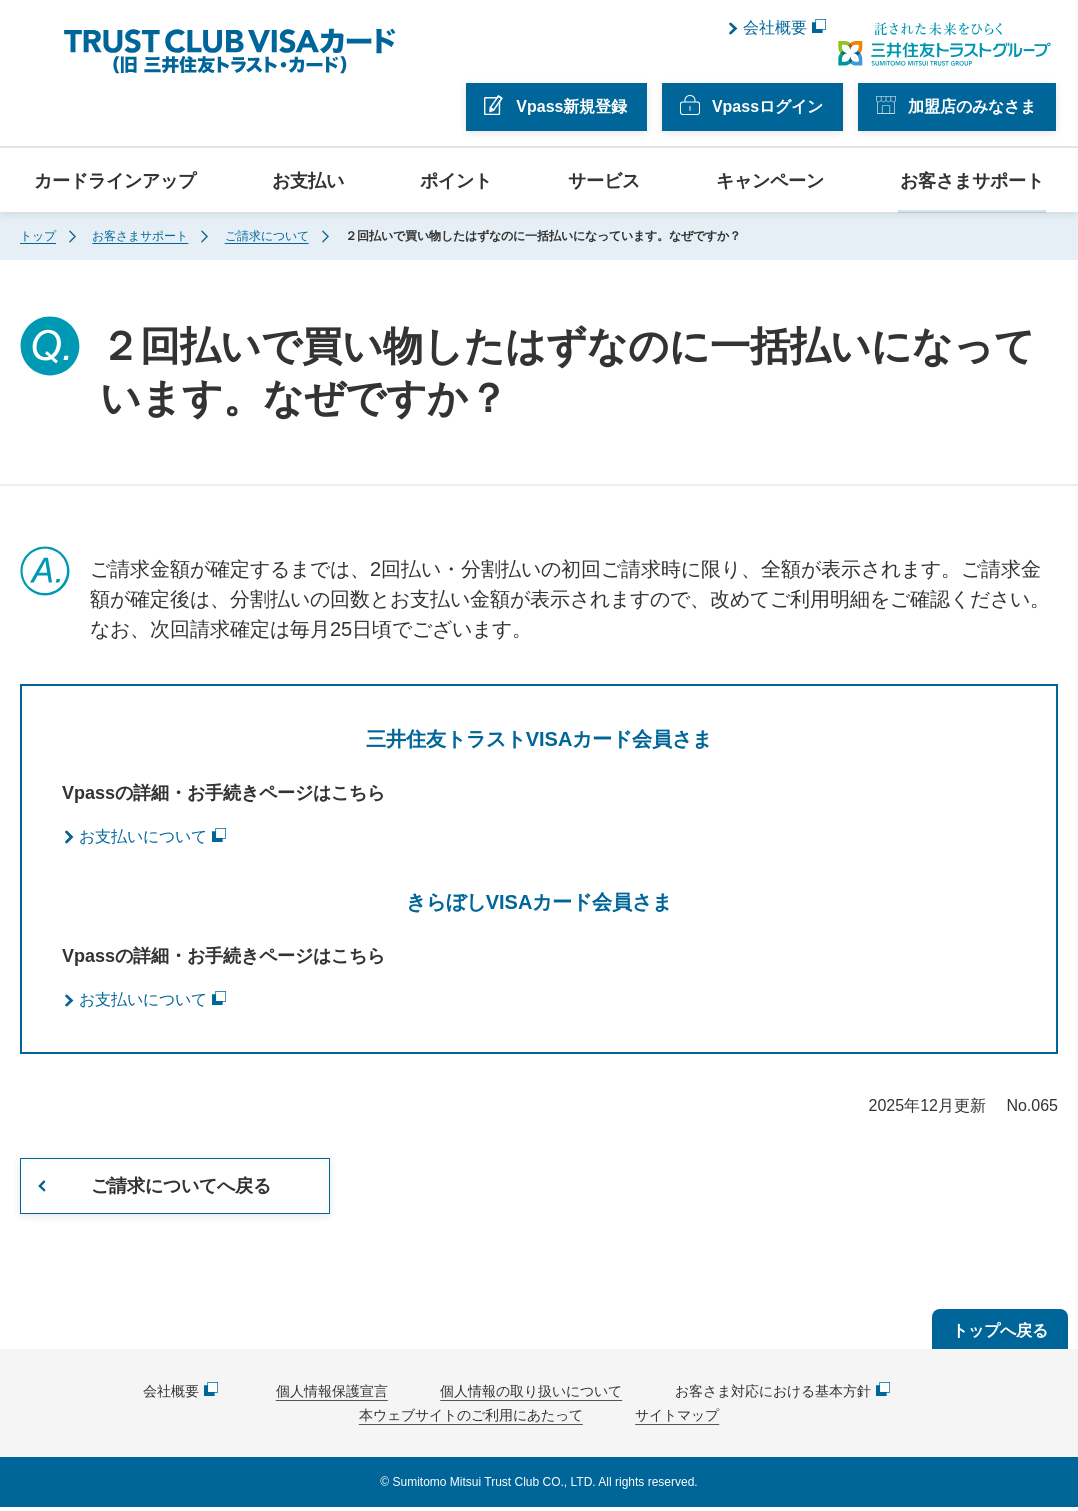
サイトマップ (677, 1419)
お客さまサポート (972, 179)
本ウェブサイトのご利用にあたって (471, 1419)
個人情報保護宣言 (332, 1395)
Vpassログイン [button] (769, 104)
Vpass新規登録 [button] (574, 104)
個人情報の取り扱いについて (531, 1395)
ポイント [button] (456, 179)
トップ (38, 234)
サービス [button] (604, 179)
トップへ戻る (1000, 1334)
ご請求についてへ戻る (181, 1185)
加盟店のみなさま (974, 104)
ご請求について (267, 234)
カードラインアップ (115, 179)
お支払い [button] (308, 179)
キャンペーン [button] (770, 179)
